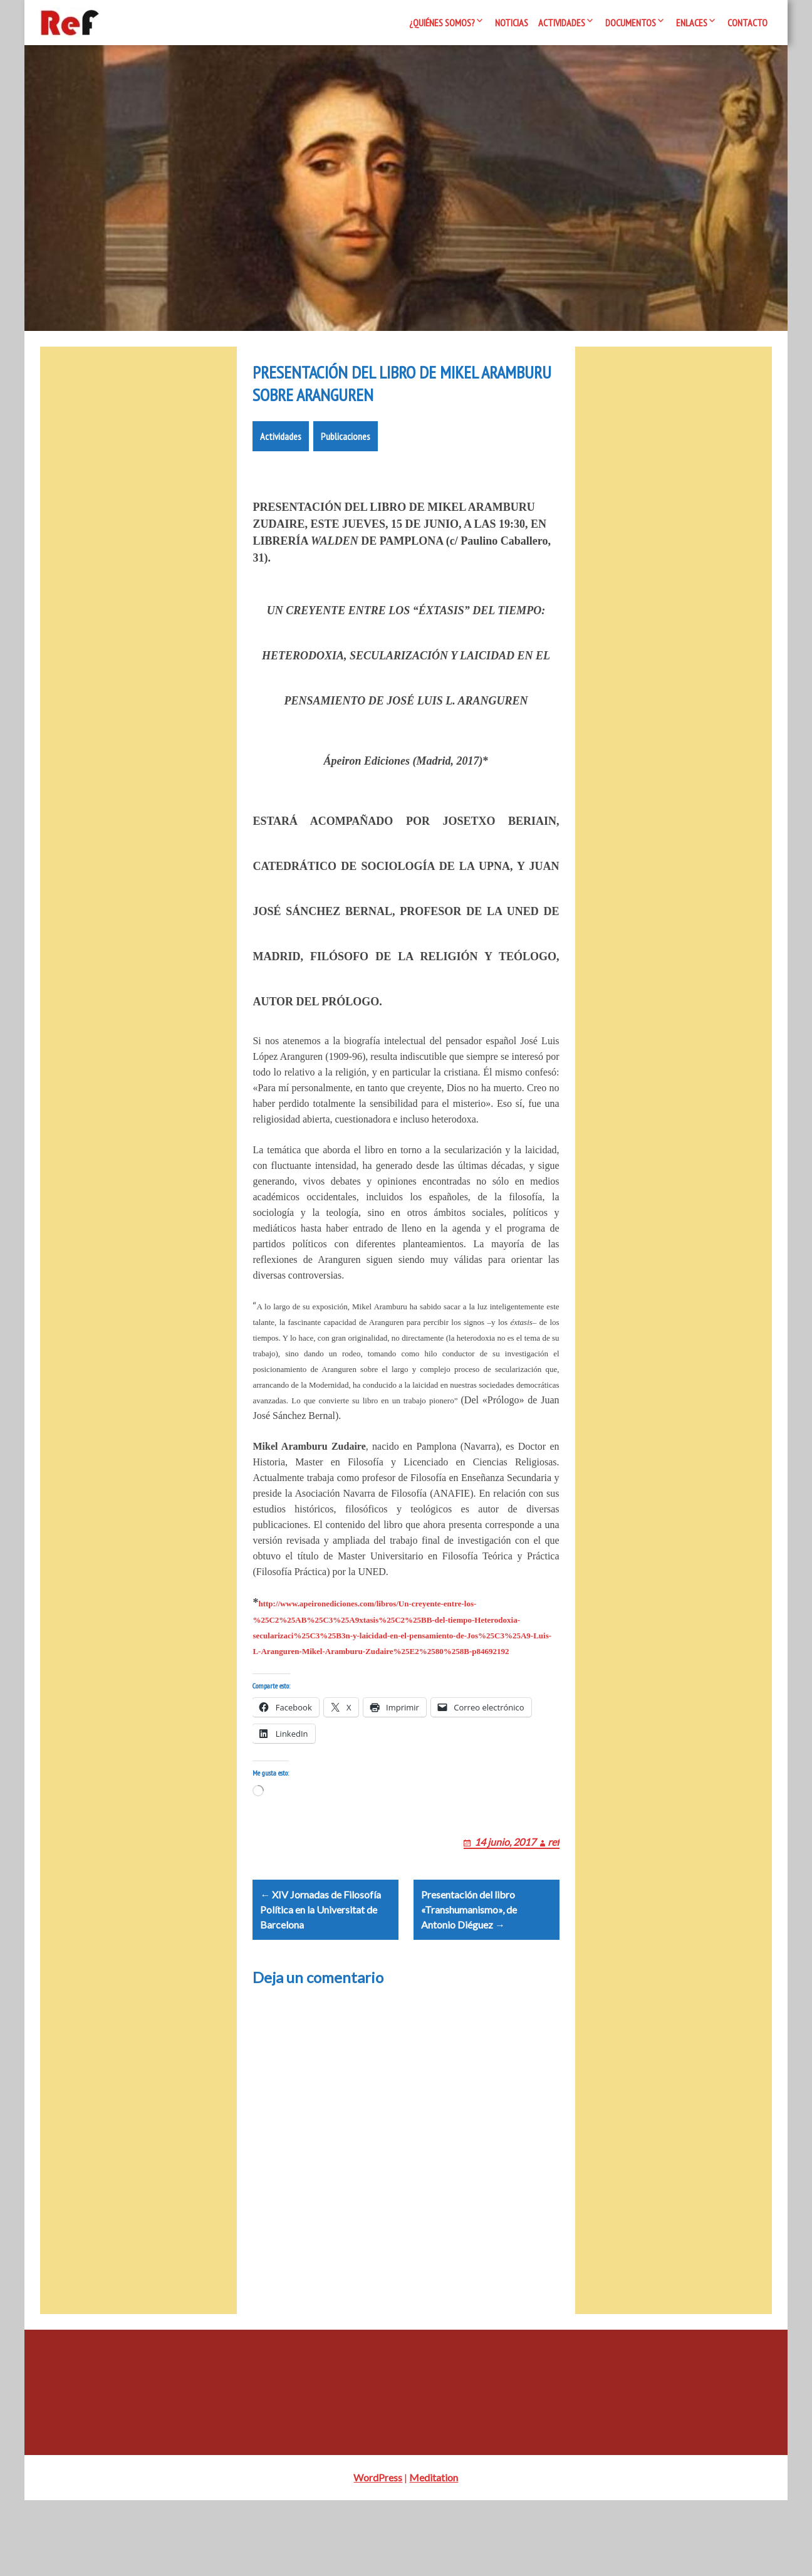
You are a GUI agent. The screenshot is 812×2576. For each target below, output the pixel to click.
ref (554, 1902)
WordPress (377, 2553)
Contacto (747, 22)
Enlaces (691, 22)
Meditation (433, 2553)
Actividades (561, 22)
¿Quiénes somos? (442, 22)
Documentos (630, 22)
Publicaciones (345, 481)
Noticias (511, 22)
